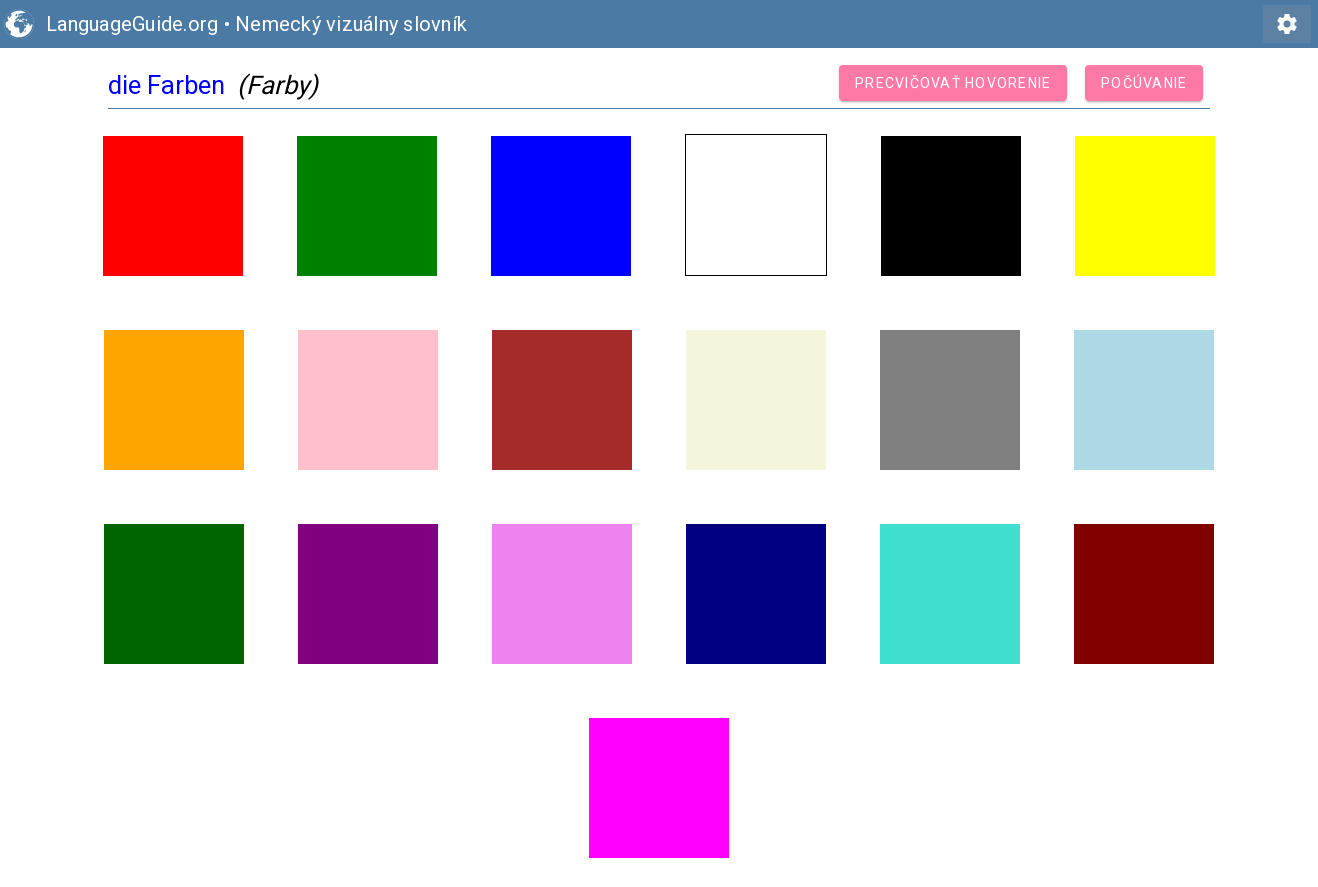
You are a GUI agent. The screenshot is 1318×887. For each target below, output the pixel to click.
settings (1287, 24)
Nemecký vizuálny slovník (351, 24)
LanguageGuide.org (132, 24)
